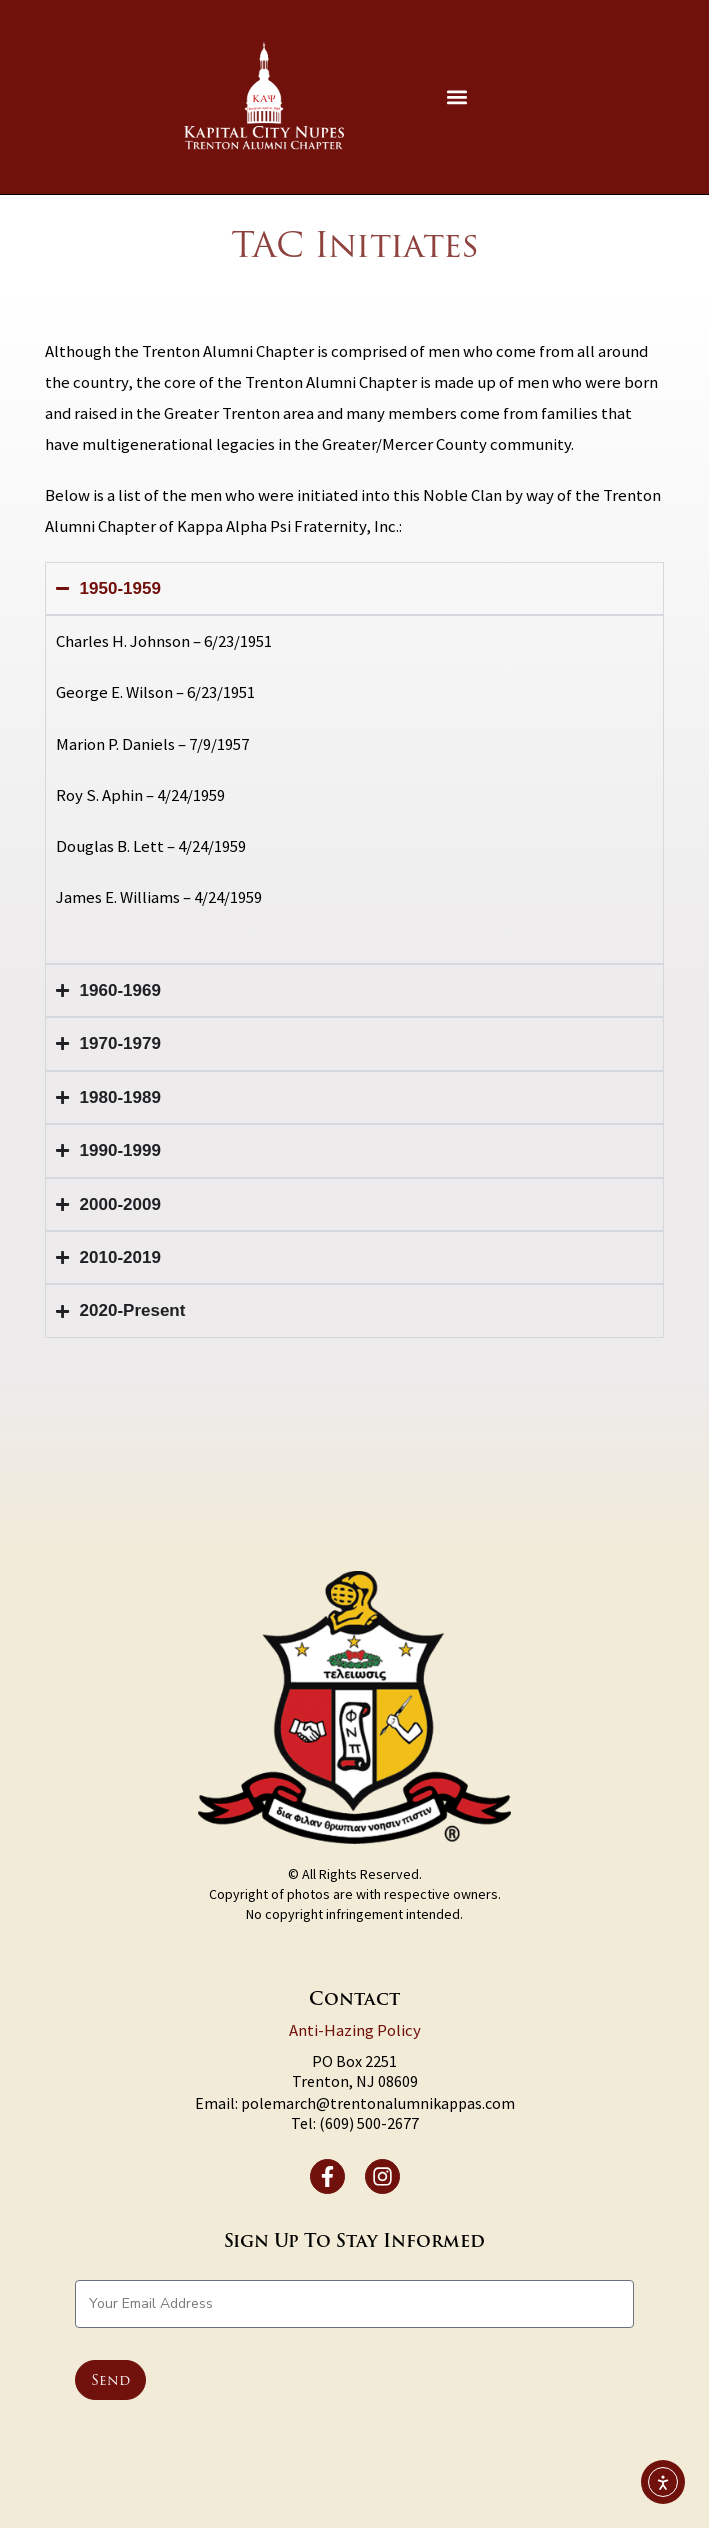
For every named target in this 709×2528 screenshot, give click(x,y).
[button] (457, 96)
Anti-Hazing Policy (355, 2030)
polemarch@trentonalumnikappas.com (378, 2103)
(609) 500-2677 (369, 2123)
